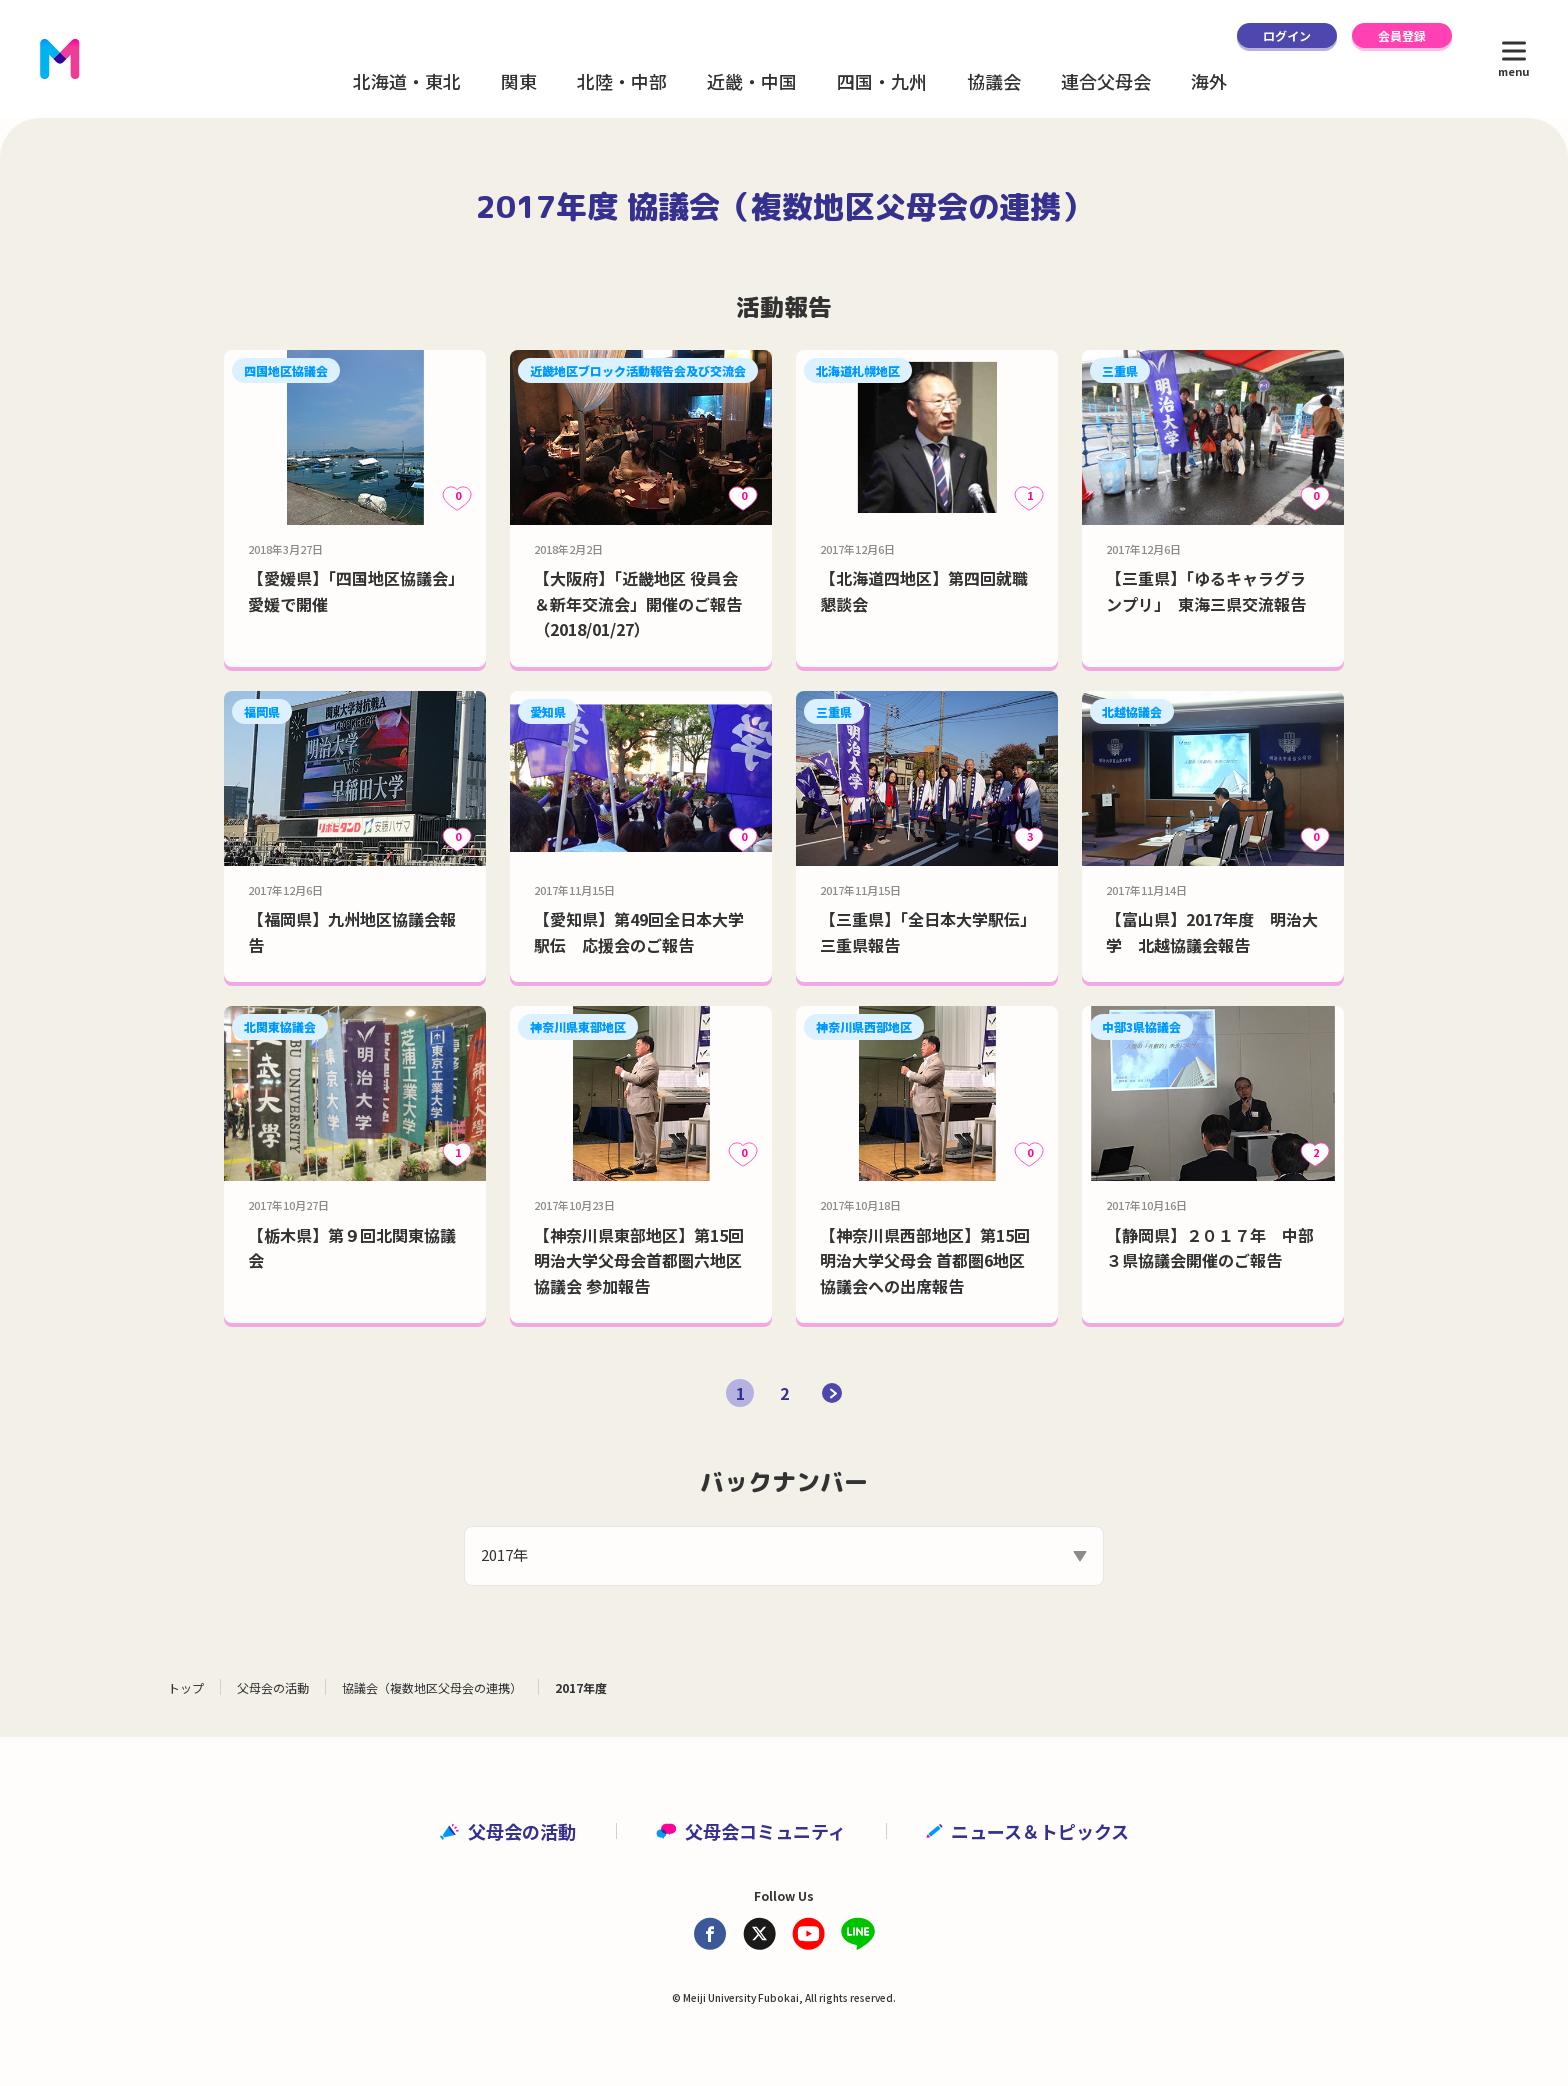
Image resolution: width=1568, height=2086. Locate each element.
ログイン (1287, 35)
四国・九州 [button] (882, 81)
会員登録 (1402, 35)
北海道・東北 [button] (407, 81)
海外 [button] (1209, 81)
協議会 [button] (994, 81)
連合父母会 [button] (1106, 81)
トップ (186, 1687)
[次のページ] (832, 1393)
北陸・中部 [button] (622, 81)
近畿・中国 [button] (752, 81)
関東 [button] (519, 81)
